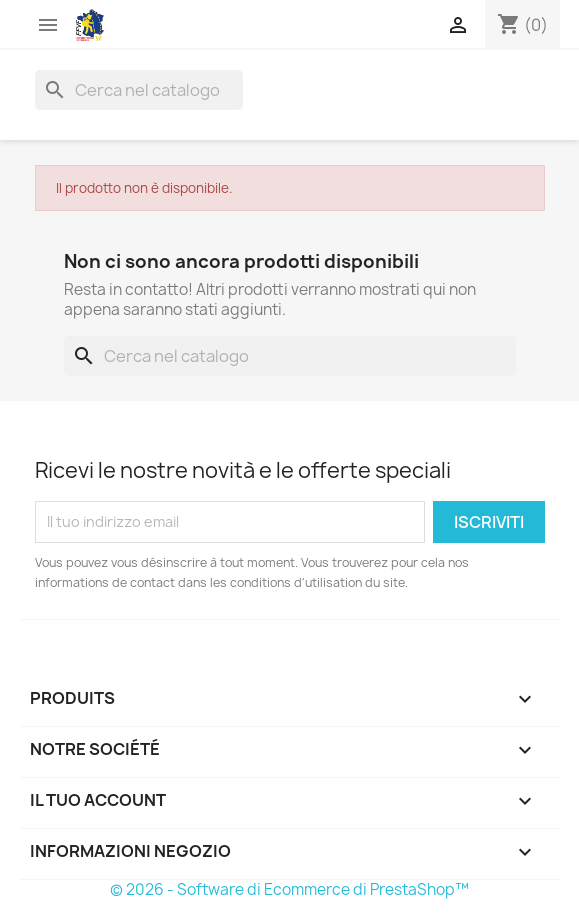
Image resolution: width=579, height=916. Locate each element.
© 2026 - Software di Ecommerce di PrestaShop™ (289, 889)
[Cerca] (139, 90)
